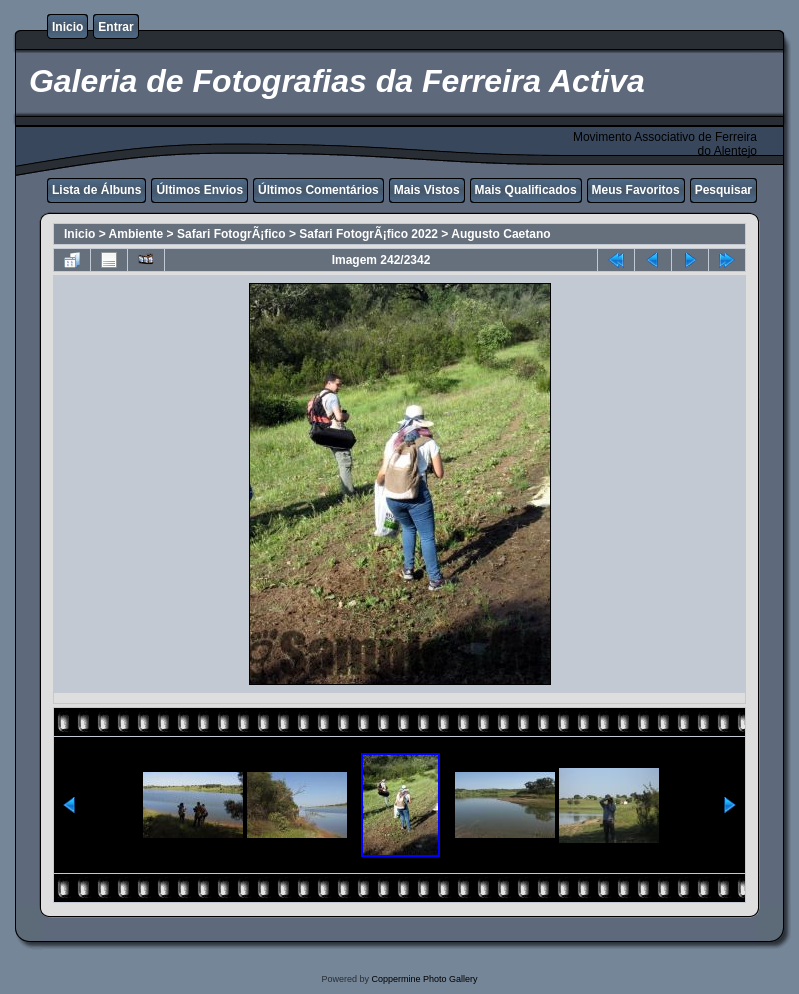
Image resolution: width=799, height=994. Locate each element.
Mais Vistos (427, 190)
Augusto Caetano (500, 234)
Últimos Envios (199, 190)
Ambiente (136, 234)
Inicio (67, 27)
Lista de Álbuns (96, 190)
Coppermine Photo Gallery (424, 979)
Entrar (115, 27)
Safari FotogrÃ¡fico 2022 (368, 234)
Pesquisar (723, 190)
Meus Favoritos (636, 190)
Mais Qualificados (526, 190)
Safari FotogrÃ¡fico (231, 234)
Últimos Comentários (318, 190)
